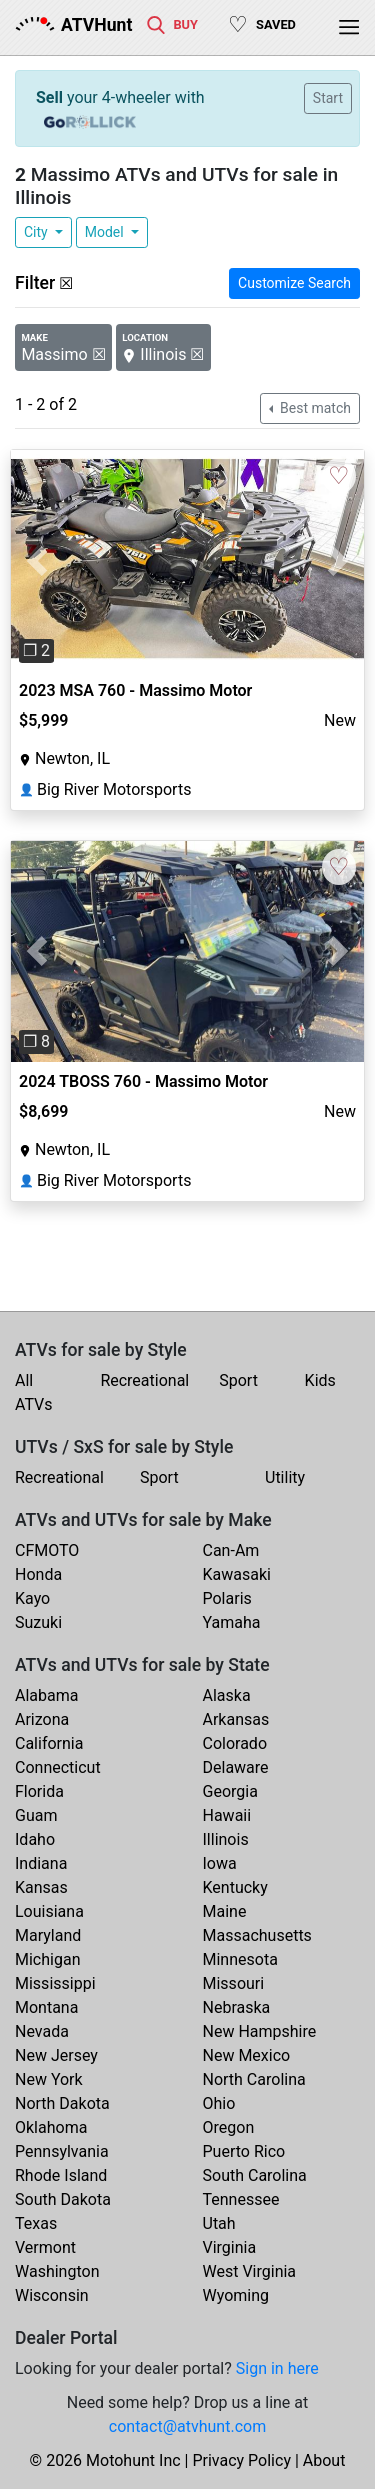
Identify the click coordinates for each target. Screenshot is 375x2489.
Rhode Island (61, 2175)
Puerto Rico (244, 2151)
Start (328, 98)
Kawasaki (237, 1574)
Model (106, 232)
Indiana (41, 1863)
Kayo (32, 1598)
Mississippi (55, 1983)
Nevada (42, 2031)
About (324, 2460)
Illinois (226, 1839)
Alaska (227, 1695)
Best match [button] (314, 408)
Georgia (230, 1791)
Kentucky (235, 1887)
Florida (39, 1791)
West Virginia (250, 2271)
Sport (238, 1380)
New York (49, 2079)
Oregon (229, 2127)
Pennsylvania (62, 2151)
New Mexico (247, 2055)
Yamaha (232, 1622)
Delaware (236, 1767)
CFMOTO (47, 1550)
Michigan (47, 1959)
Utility (285, 1477)
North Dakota (62, 2103)
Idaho (35, 1839)
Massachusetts (257, 1935)
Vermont (45, 2247)
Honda (38, 1574)
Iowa (220, 1863)
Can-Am (231, 1550)
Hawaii (227, 1815)
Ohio (219, 2103)
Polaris (227, 1598)
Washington (57, 2271)
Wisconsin (52, 2295)
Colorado (235, 1743)
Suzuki (38, 1622)
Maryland (48, 1935)
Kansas (41, 1887)
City (37, 232)
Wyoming (236, 2295)
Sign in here (277, 2368)
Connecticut (58, 1767)
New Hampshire (260, 2031)
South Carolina (255, 2175)
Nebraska (237, 2007)
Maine (225, 1911)
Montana (46, 2007)
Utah (219, 2223)
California (49, 1743)
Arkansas (236, 1719)
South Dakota (63, 2199)
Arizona (42, 1719)
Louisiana (49, 1911)
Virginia (230, 2247)
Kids (320, 1380)
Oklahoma (51, 2127)
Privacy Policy (241, 2460)
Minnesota (240, 1959)
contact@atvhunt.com (187, 2426)
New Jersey (56, 2055)
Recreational (144, 1380)
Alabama (46, 1695)
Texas (36, 2223)
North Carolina (254, 2079)
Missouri (234, 1983)
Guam (36, 1815)
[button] (37, 560)
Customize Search (294, 283)
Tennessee (241, 2199)
